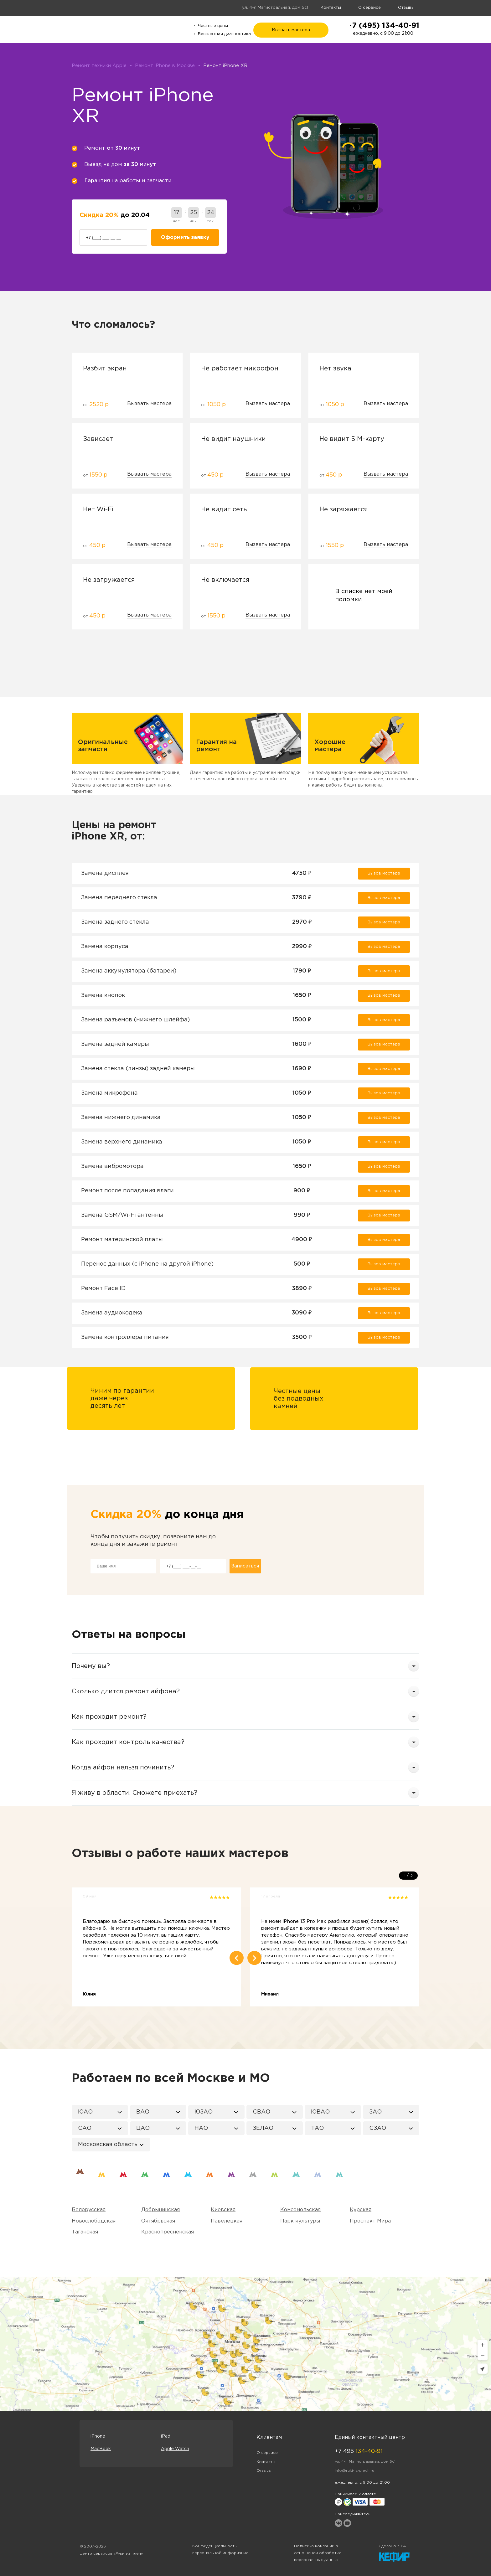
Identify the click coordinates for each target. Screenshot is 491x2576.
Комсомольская (300, 2209)
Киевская (223, 2209)
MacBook (100, 2449)
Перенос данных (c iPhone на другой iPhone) (147, 1264)
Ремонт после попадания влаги (127, 1190)
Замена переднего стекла (119, 897)
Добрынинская (160, 2209)
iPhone (97, 2436)
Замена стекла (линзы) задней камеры (138, 1068)
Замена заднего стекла (115, 922)
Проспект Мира (370, 2221)
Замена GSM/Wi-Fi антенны (122, 1215)
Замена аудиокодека (111, 1312)
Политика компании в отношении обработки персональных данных (317, 2553)
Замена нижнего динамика (121, 1117)
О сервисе (369, 7)
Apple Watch (175, 2449)
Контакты (331, 7)
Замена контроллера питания (125, 1337)
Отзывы (406, 7)
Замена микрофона (109, 1093)
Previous (237, 1958)
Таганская (85, 2232)
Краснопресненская (167, 2232)
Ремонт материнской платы (122, 1239)
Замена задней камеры (115, 1044)
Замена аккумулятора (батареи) (128, 970)
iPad (165, 2436)
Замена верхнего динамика (121, 1141)
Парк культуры (300, 2221)
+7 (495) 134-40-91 (383, 25)
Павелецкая (226, 2221)
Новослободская (94, 2221)
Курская (360, 2209)
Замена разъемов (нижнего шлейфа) (135, 1019)
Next (254, 1958)
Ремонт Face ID (103, 1288)
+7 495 (359, 2451)
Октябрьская (158, 2221)
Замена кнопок (103, 995)
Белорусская (89, 2209)
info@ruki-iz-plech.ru (354, 2470)
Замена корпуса (104, 946)
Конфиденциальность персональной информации (220, 2549)
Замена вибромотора (112, 1166)
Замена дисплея (105, 873)
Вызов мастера (384, 873)
